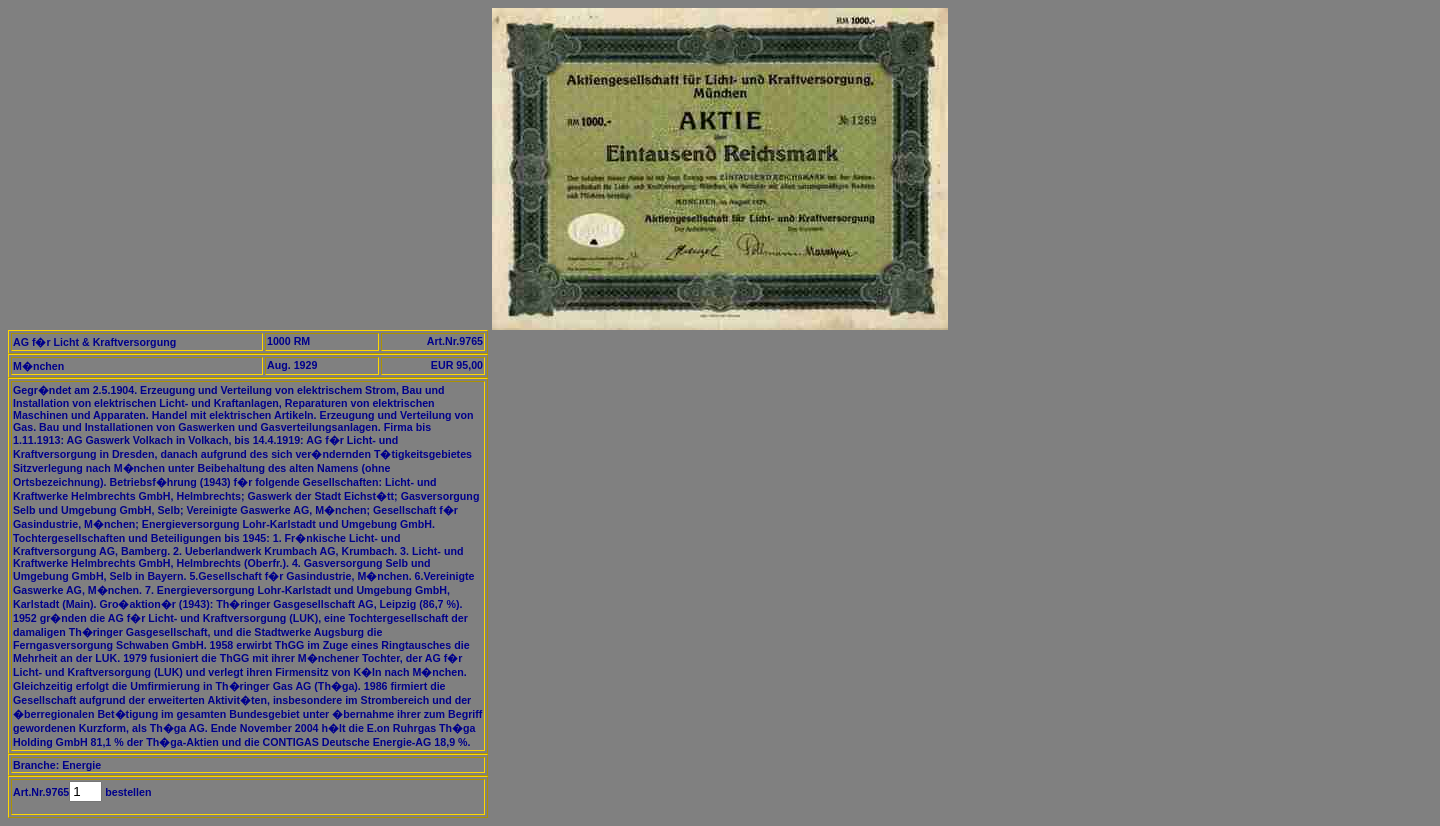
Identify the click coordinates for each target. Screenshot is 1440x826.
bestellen (126, 792)
